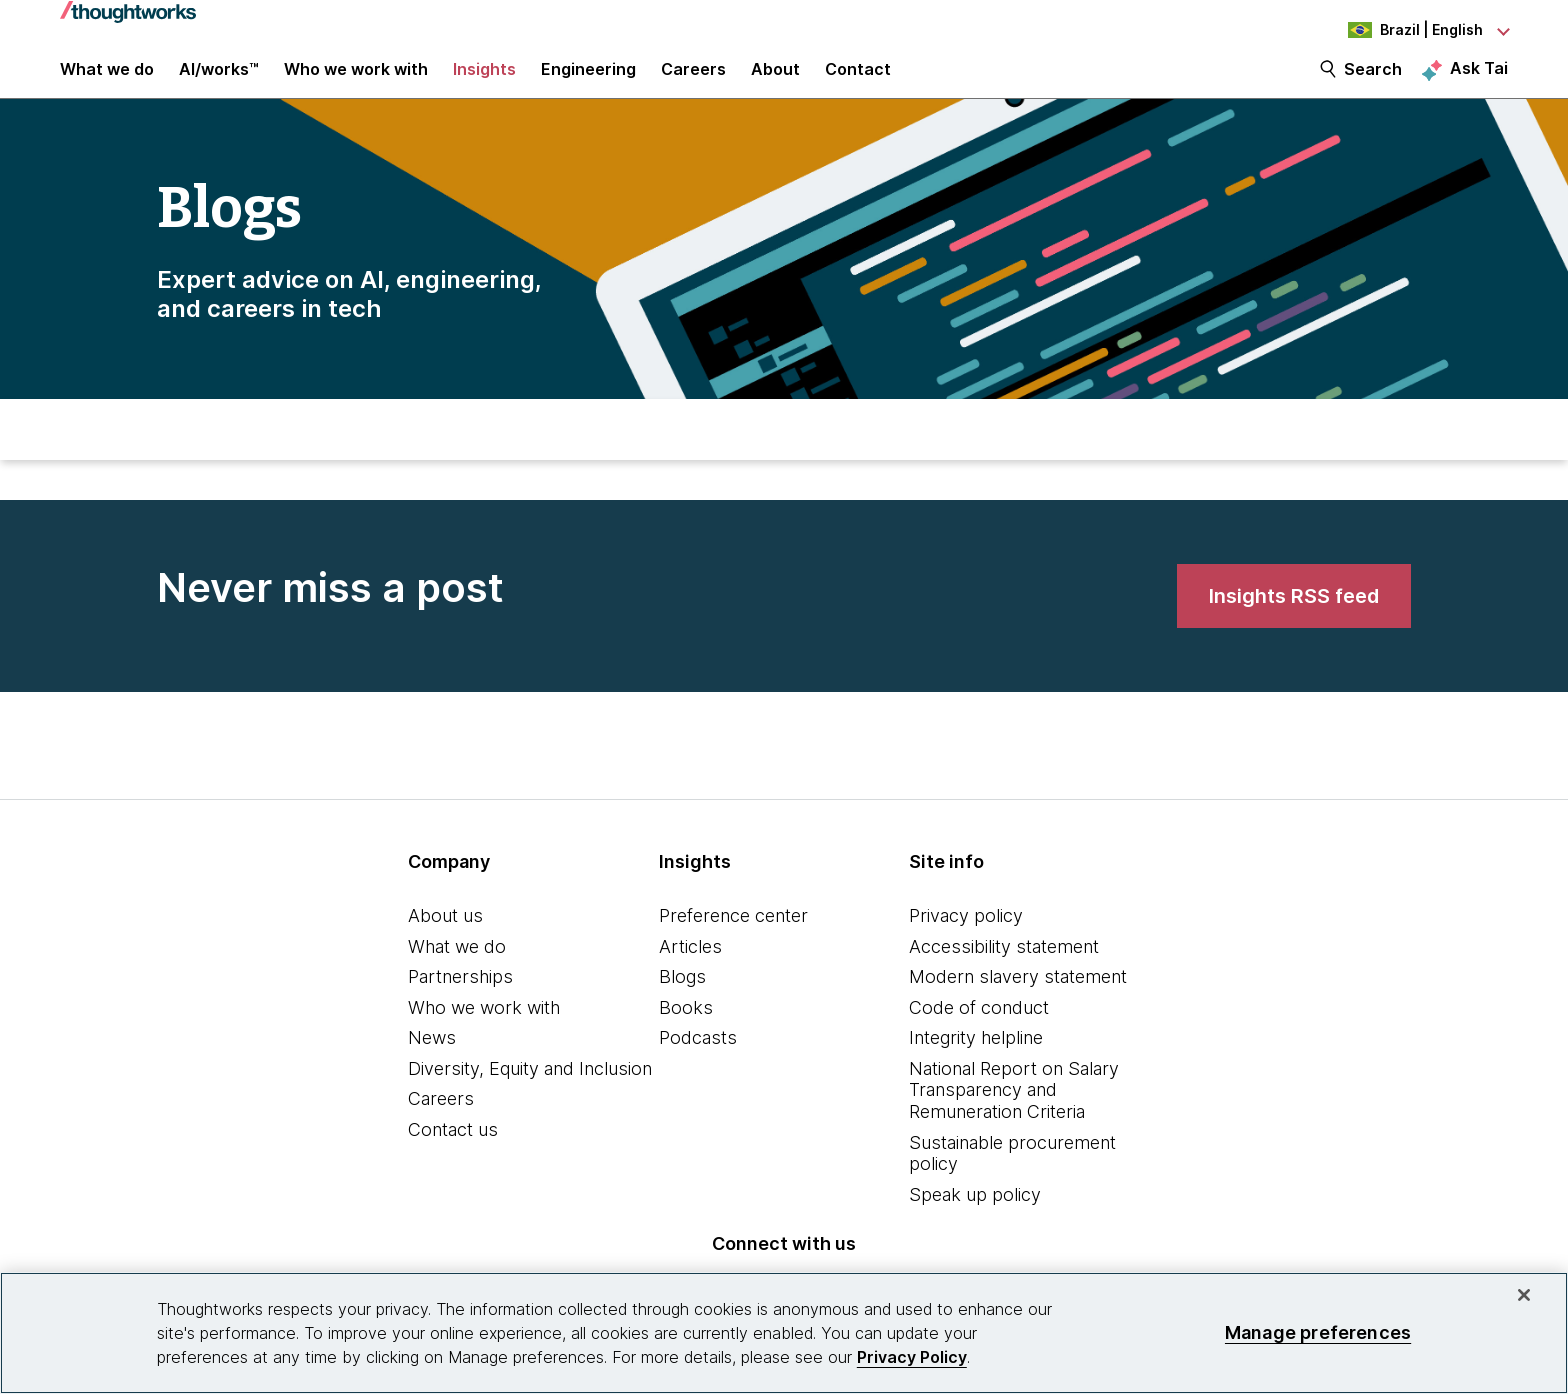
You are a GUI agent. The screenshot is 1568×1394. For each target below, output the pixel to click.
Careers (441, 1120)
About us (445, 936)
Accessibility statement (1004, 967)
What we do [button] (107, 82)
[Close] (1524, 1295)
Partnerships (460, 997)
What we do (457, 967)
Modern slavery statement (1018, 997)
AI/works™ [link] (219, 82)
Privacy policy (966, 936)
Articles (690, 967)
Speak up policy (975, 1215)
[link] (1294, 620)
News (432, 1058)
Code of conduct (979, 1028)
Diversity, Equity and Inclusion (530, 1089)
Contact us (453, 1150)
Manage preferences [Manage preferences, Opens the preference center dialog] (1318, 1332)
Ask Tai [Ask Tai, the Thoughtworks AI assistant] (1479, 81)
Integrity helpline (976, 1058)
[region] (784, 1333)
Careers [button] (693, 82)
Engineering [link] (588, 82)
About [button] (775, 82)
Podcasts (698, 1058)
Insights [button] (484, 82)
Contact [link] (858, 82)
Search (1373, 82)
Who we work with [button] (356, 82)
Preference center (733, 936)
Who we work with (484, 1028)
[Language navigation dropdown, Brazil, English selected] (1398, 30)
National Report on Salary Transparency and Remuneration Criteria (1014, 1111)
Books (686, 1028)
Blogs (682, 997)
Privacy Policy (912, 1357)
